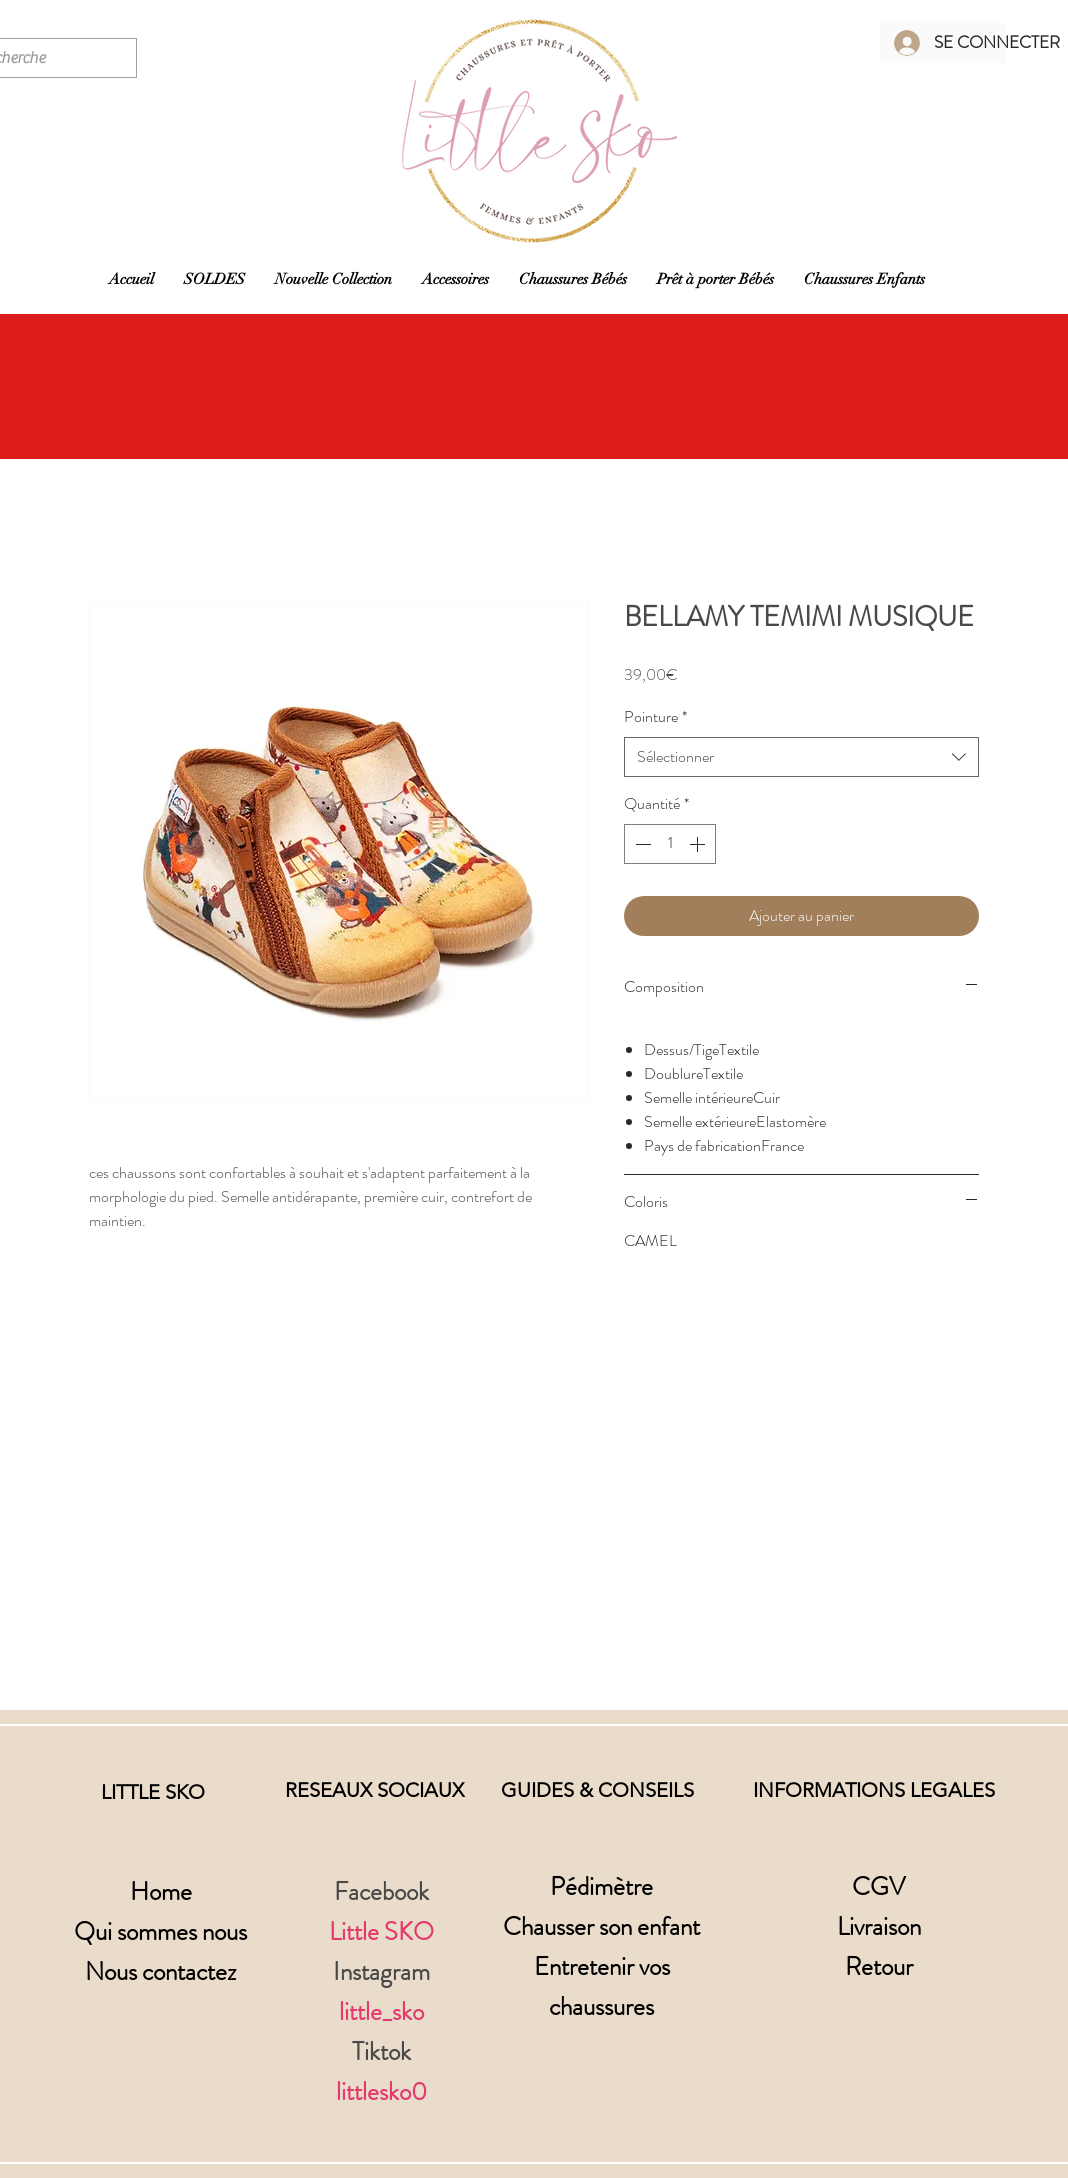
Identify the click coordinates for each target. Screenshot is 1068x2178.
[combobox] (801, 757)
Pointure (655, 717)
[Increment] (699, 844)
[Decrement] (641, 844)
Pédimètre (601, 1887)
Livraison (879, 1927)
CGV (878, 1887)
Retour (879, 1967)
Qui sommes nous (160, 1932)
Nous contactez (160, 1972)
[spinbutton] (670, 844)
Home (161, 1892)
